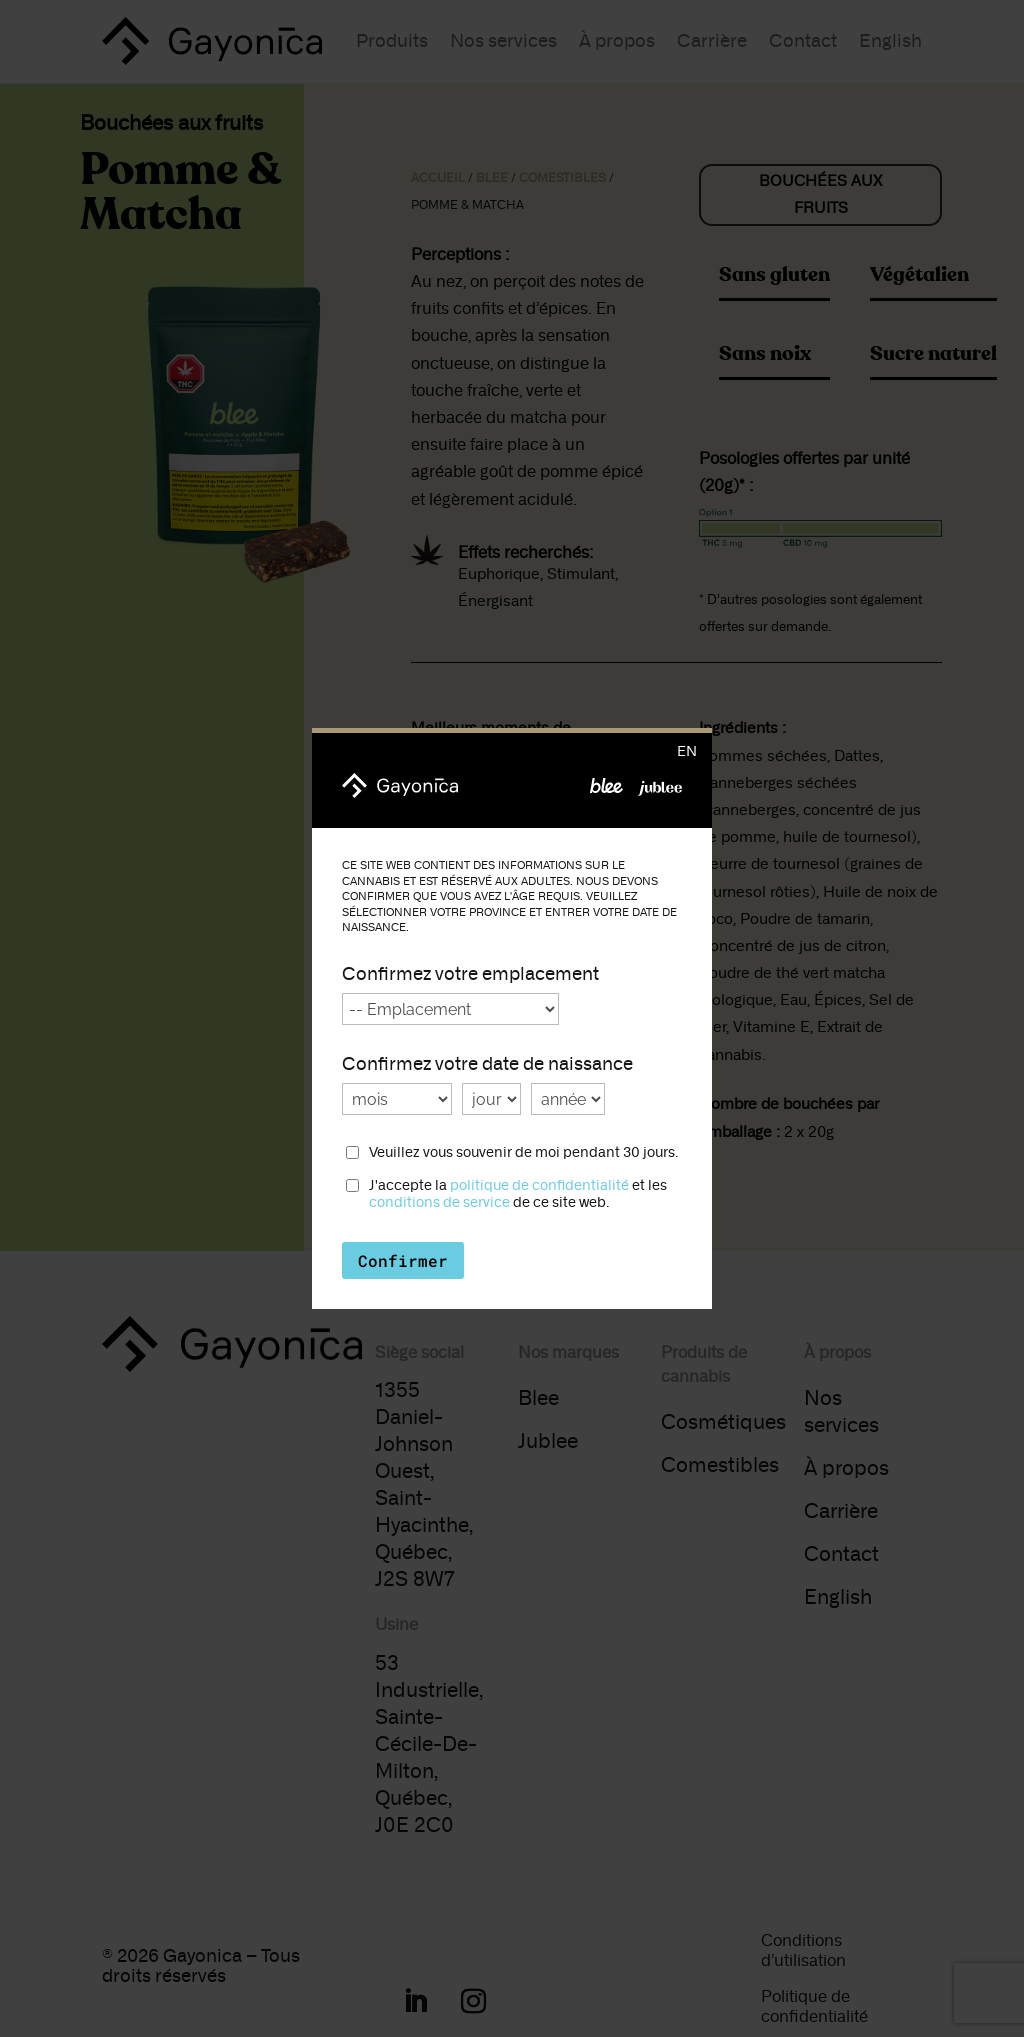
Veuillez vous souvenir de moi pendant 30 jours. (523, 1153)
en (687, 751)
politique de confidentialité (539, 1185)
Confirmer (403, 1260)
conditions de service (439, 1202)
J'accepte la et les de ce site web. (518, 1194)
